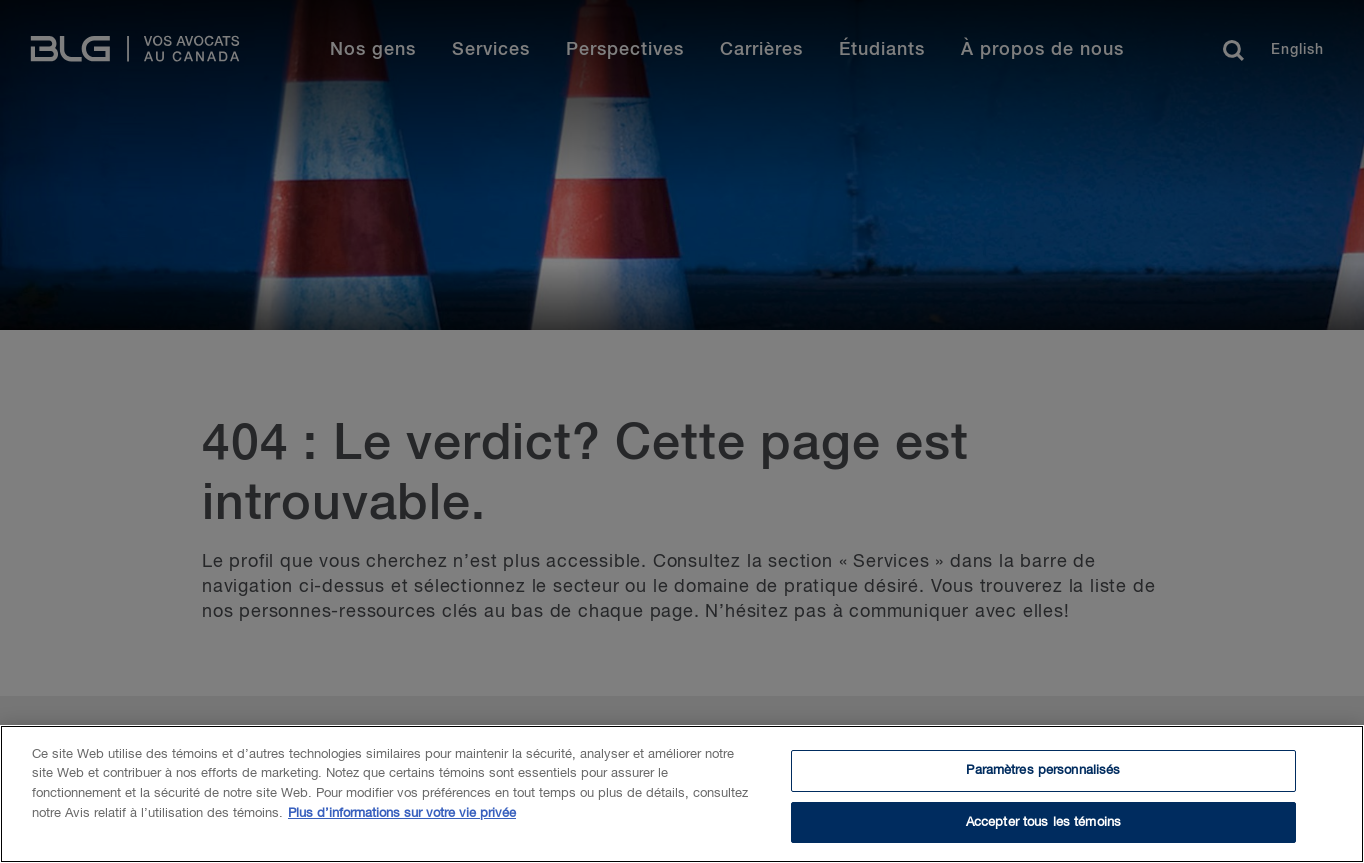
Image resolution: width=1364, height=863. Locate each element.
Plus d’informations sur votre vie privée (402, 817)
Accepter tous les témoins (1043, 826)
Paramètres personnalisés (1043, 774)
